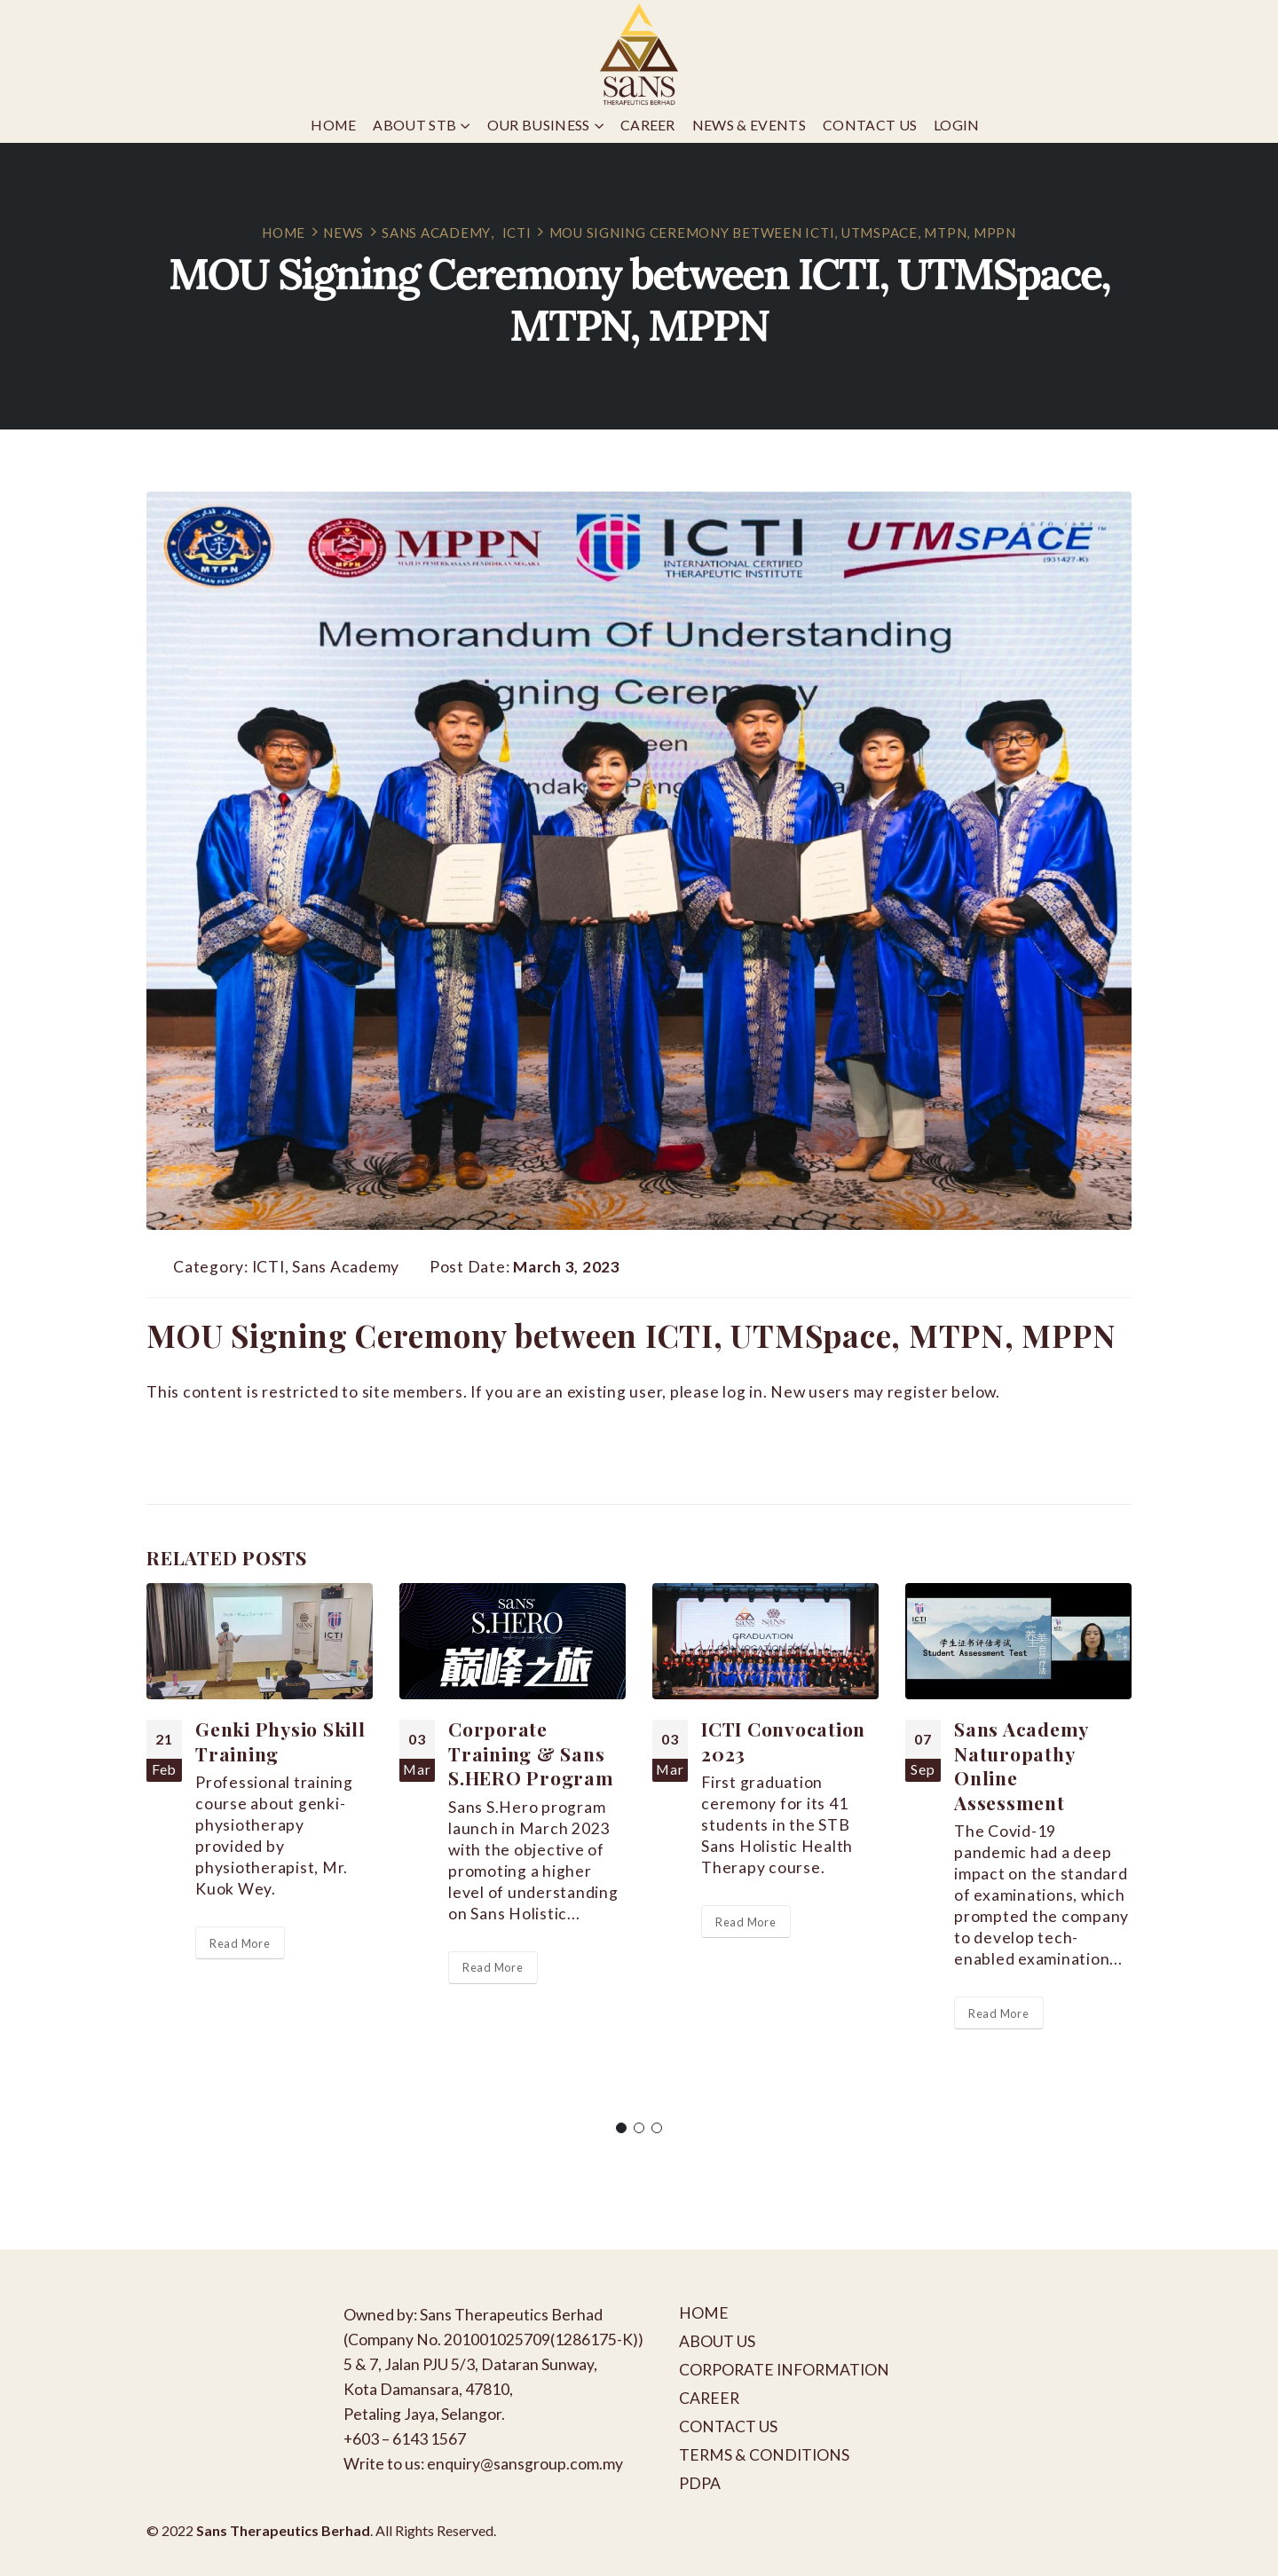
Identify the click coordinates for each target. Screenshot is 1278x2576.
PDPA (700, 2483)
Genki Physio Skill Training (280, 1740)
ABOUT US (717, 2341)
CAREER (709, 2398)
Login (957, 124)
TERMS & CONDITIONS (764, 2455)
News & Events (749, 124)
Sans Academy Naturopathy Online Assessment (1021, 1765)
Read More (240, 1943)
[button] (621, 2128)
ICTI (268, 1266)
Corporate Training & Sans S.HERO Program (531, 1753)
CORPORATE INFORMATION (784, 2369)
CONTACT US (728, 2426)
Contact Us (870, 124)
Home (333, 124)
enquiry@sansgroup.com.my (525, 2463)
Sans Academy (345, 1266)
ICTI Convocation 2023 (783, 1740)
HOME (704, 2313)
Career (647, 124)
